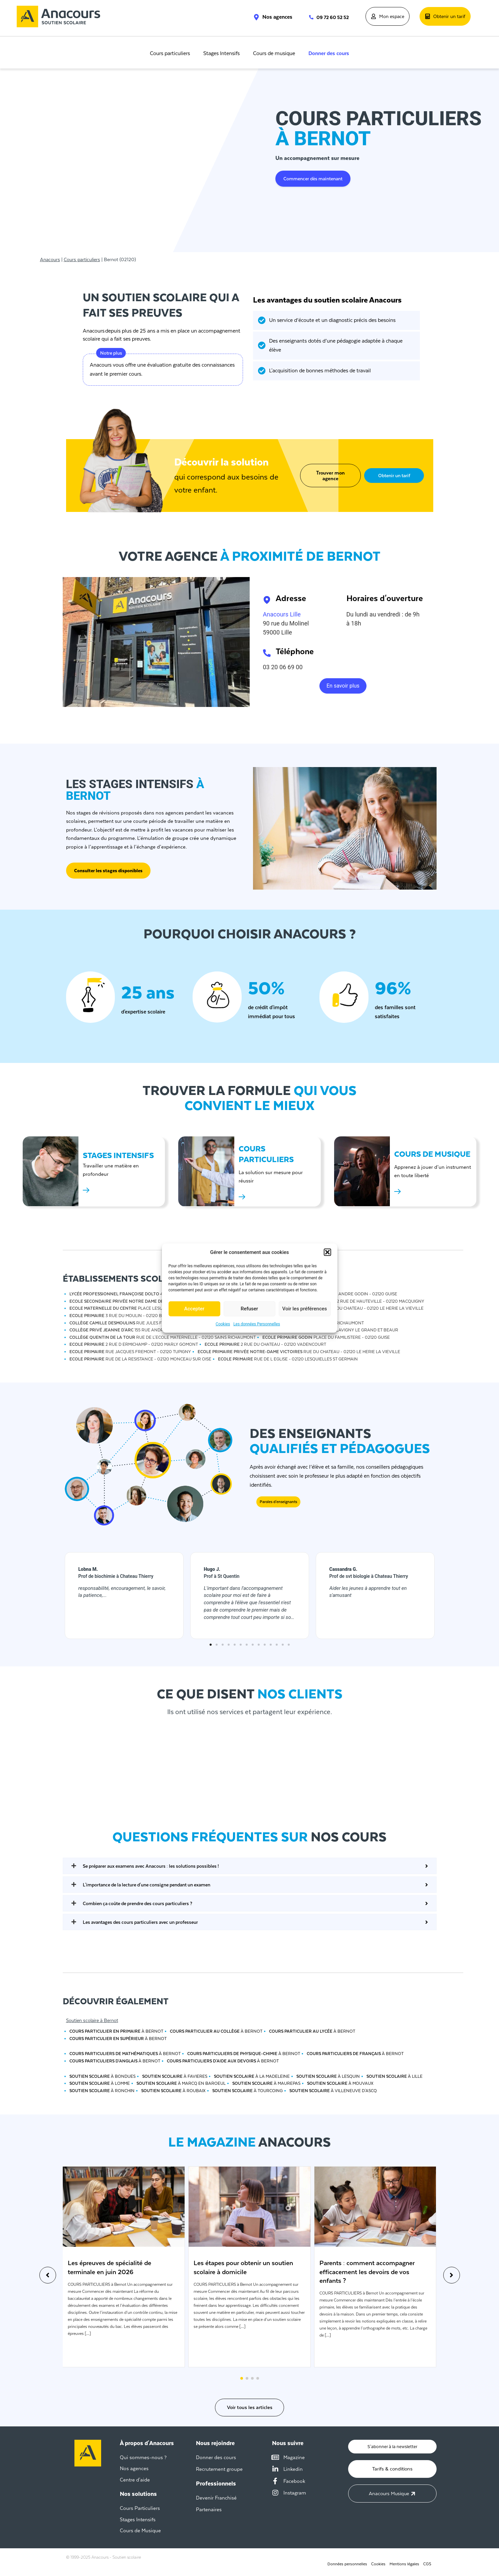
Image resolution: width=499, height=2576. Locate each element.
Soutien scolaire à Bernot (92, 2020)
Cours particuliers (170, 53)
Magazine (294, 2453)
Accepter (194, 1309)
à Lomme (99, 2083)
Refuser (249, 1309)
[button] (327, 1252)
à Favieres (174, 2076)
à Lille (394, 2076)
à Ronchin (102, 2090)
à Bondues (102, 2076)
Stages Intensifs (221, 53)
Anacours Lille (282, 614)
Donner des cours (328, 53)
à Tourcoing (247, 2090)
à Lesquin (328, 2076)
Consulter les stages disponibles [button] (108, 870)
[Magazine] (275, 2453)
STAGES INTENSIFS (118, 1155)
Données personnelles (344, 2560)
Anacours (50, 259)
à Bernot (116, 2031)
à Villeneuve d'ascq (333, 2090)
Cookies (223, 1323)
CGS (427, 2560)
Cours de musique (274, 53)
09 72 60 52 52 (332, 17)
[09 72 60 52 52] (307, 17)
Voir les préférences (304, 1309)
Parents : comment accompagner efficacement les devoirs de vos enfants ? (367, 2271)
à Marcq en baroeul (181, 2083)
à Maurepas (266, 2083)
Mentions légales (403, 2560)
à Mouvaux (340, 2083)
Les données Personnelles (256, 1323)
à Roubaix (173, 2090)
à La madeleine (252, 2076)
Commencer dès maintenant (312, 178)
